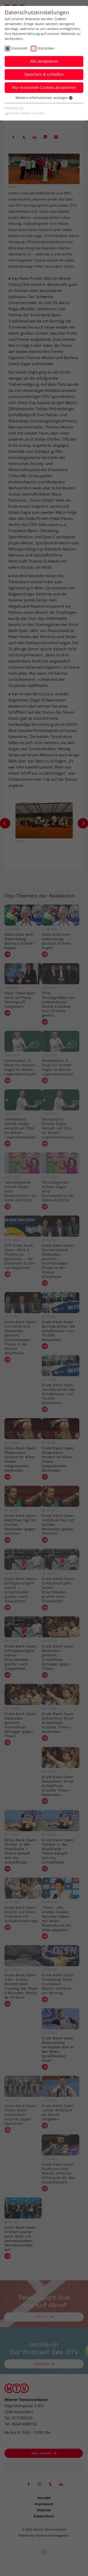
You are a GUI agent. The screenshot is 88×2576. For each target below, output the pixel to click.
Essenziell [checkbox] (19, 48)
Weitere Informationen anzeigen (43, 97)
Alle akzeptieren (44, 61)
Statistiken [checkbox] (46, 48)
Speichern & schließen (44, 74)
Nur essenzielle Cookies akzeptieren (44, 87)
